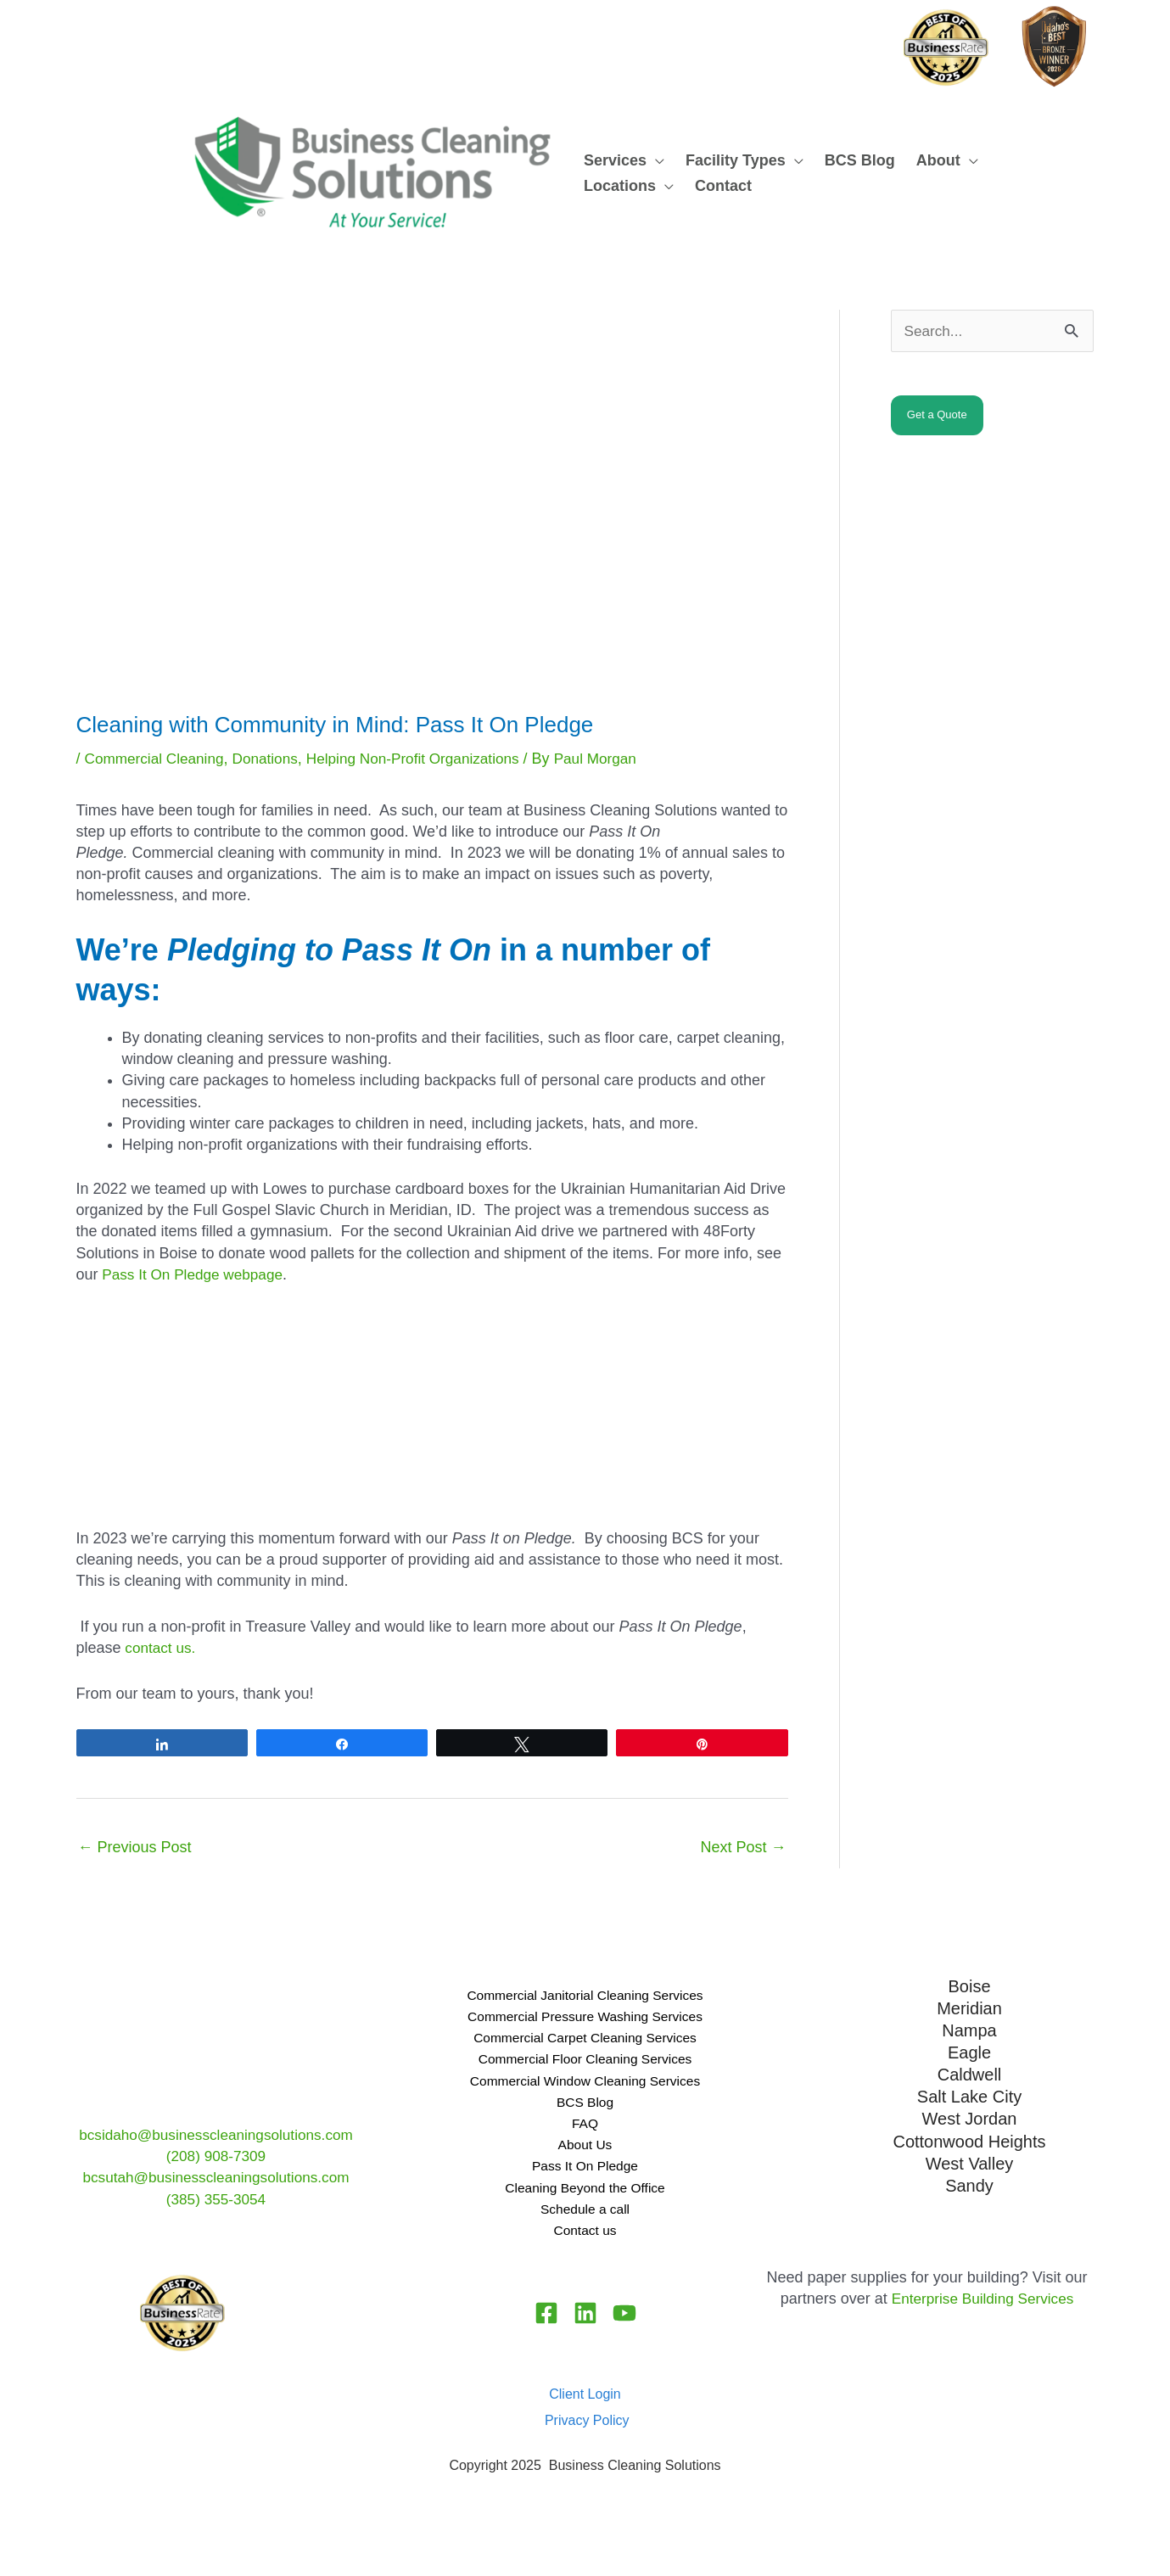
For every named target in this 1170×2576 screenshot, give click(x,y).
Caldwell (970, 2072)
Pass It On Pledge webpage (195, 1274)
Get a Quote (937, 416)
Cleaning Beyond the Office (585, 2203)
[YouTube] (629, 2333)
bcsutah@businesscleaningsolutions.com (215, 2177)
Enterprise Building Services (982, 2318)
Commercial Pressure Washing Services (585, 2018)
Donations (273, 758)
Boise (969, 1986)
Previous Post (135, 1847)
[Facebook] (541, 2333)
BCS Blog (584, 2111)
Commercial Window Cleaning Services (585, 2088)
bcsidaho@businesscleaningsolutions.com (215, 2134)
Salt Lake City (969, 2093)
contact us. (162, 1647)
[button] (655, 160)
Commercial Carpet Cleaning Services (585, 2042)
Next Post (743, 1847)
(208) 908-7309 (216, 2156)
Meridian (969, 2007)
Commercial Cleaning (158, 758)
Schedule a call (584, 2226)
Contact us (584, 2249)
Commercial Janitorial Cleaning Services (585, 1995)
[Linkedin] (585, 2333)
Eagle (969, 2050)
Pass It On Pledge (585, 2180)
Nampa (969, 2029)
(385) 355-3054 (216, 2199)
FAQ (584, 2133)
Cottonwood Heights (969, 2136)
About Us (584, 2157)
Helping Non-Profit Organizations (428, 758)
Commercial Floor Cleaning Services (584, 2065)
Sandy (969, 2179)
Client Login (585, 2414)
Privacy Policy (587, 2440)
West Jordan (969, 2114)
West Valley (970, 2157)
